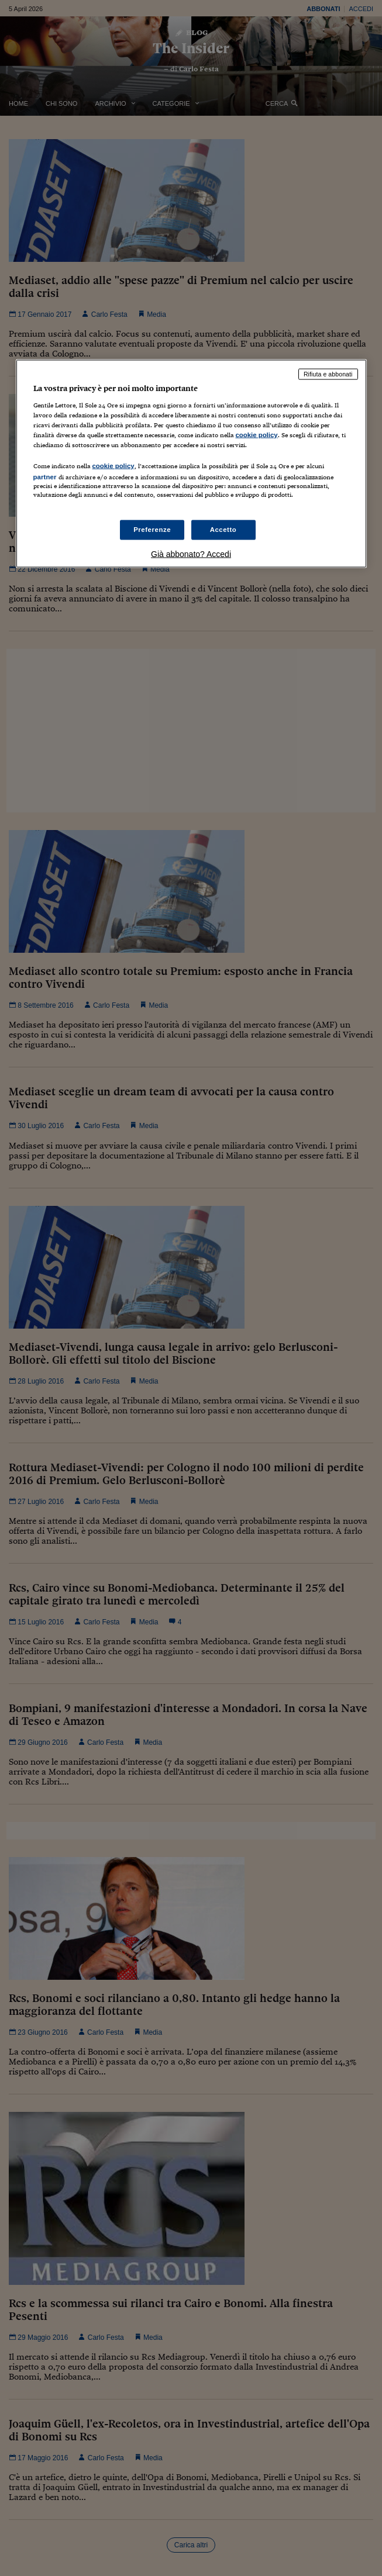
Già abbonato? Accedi (191, 554)
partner (45, 476)
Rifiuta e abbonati (328, 374)
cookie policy (257, 434)
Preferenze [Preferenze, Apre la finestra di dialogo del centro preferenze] (152, 529)
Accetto (223, 529)
